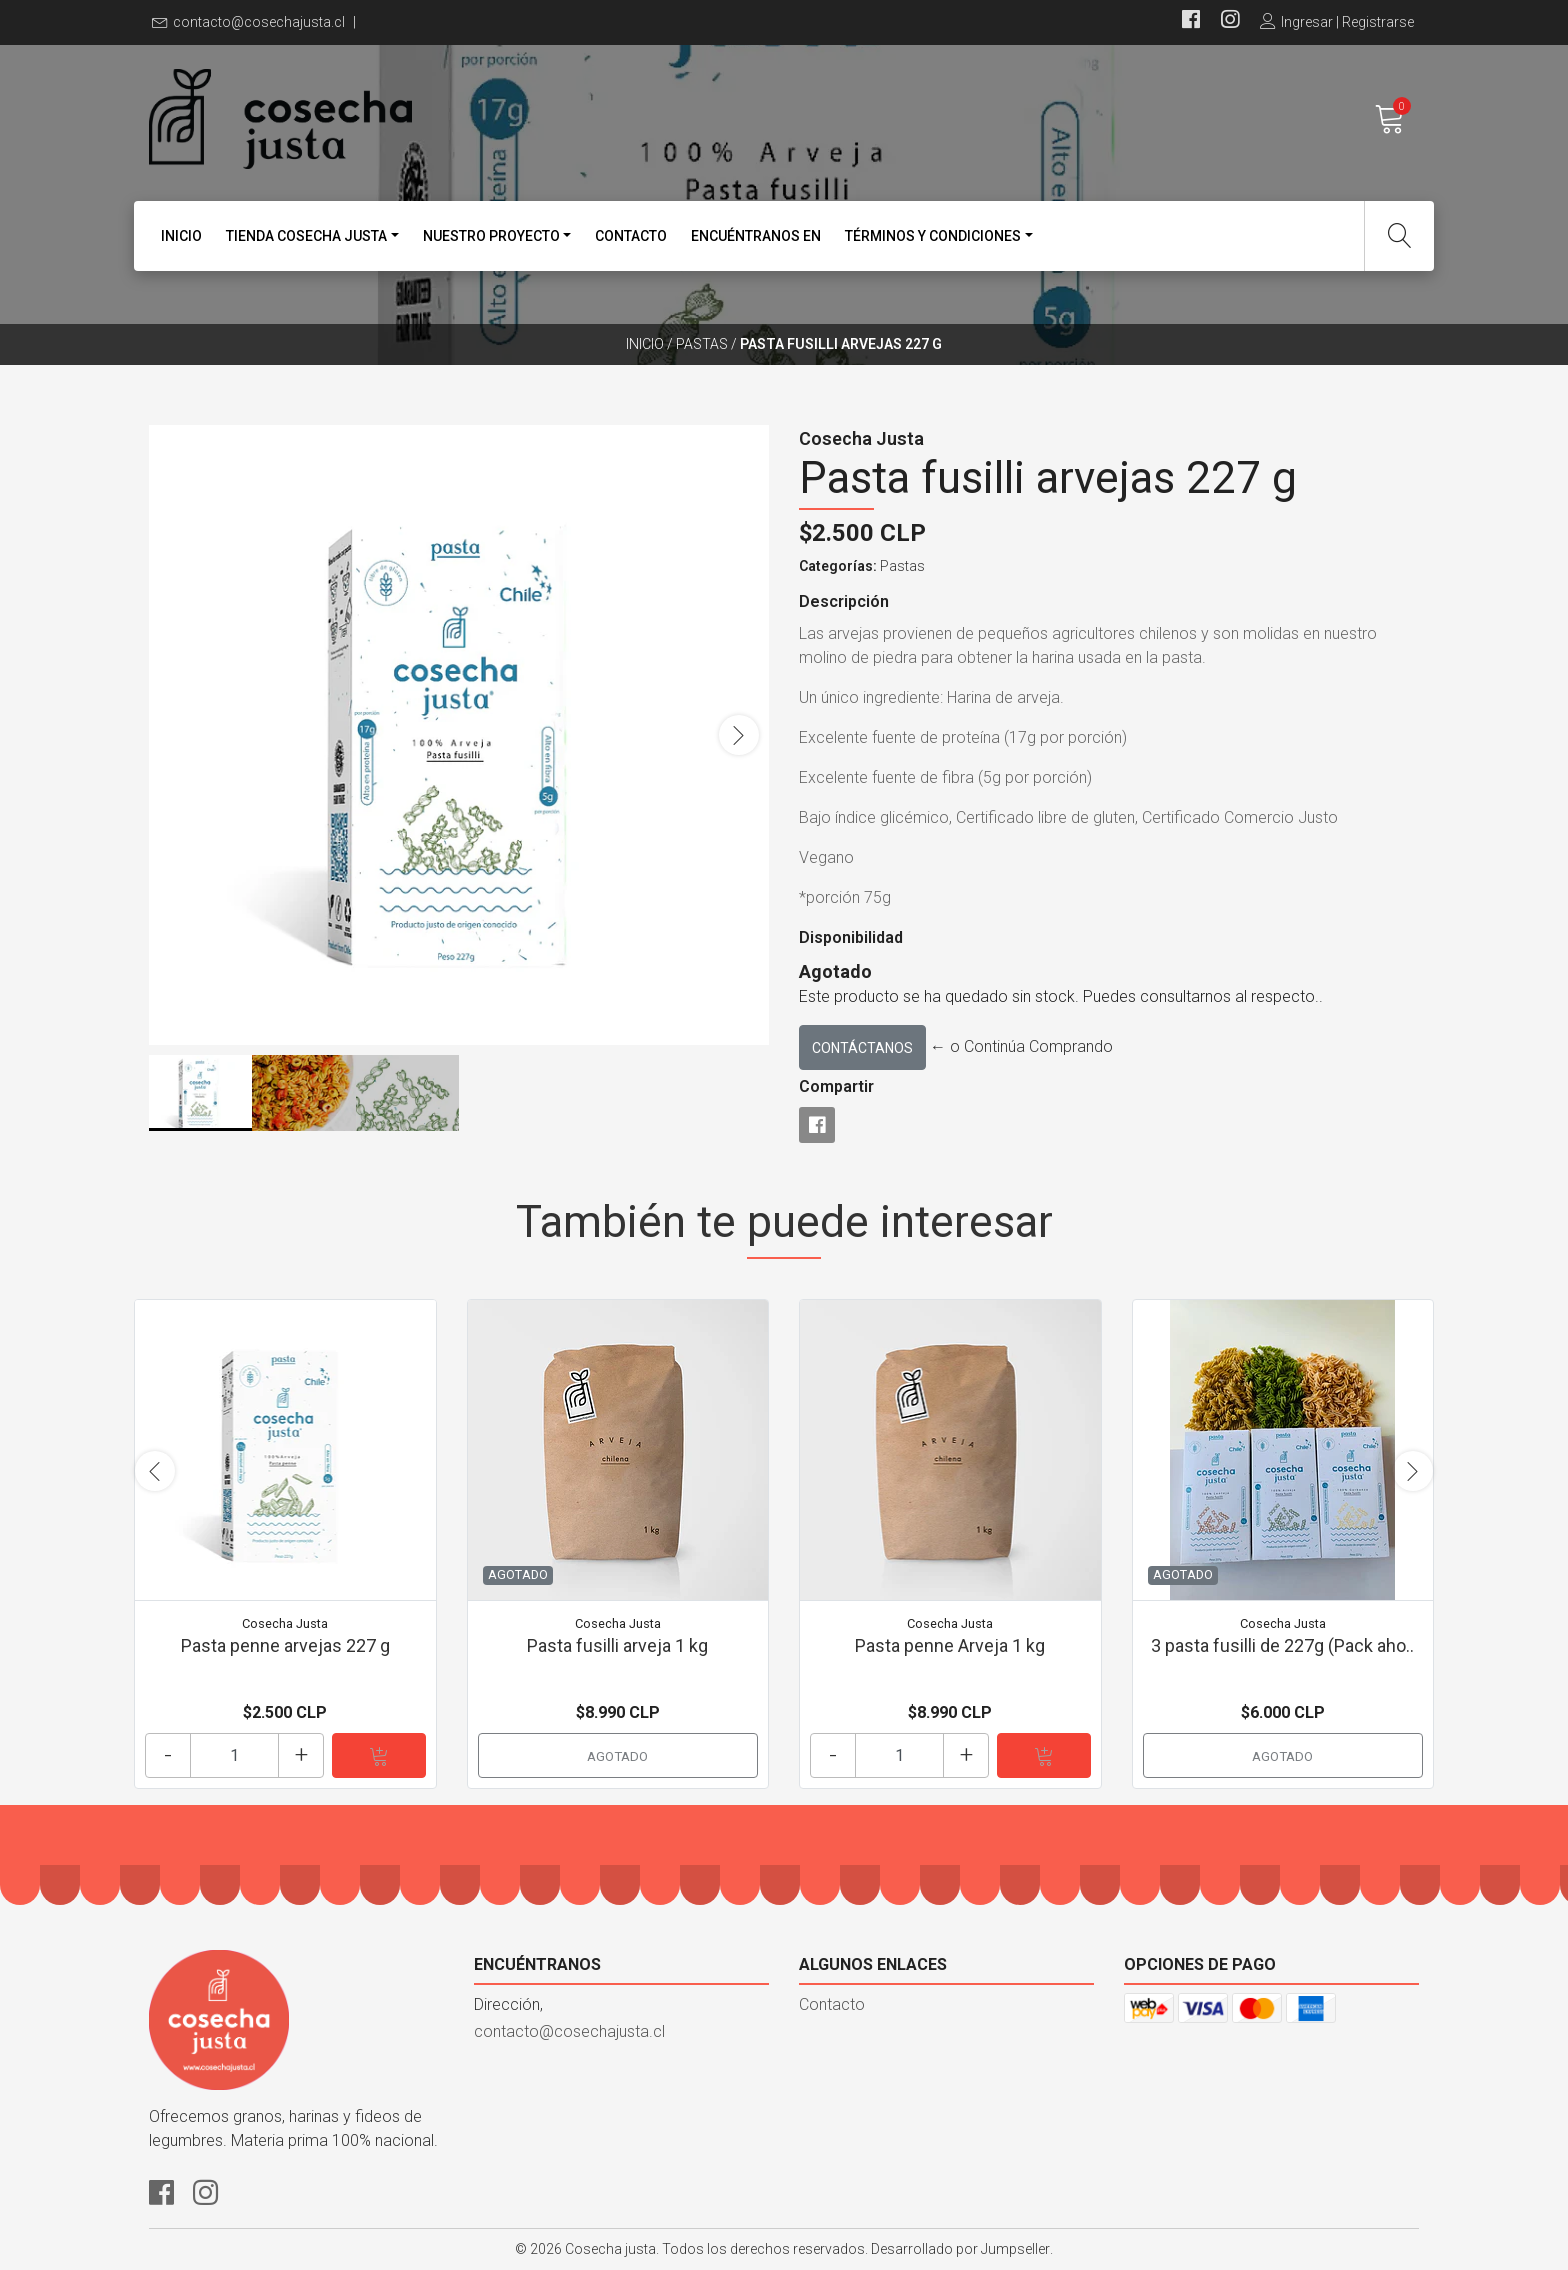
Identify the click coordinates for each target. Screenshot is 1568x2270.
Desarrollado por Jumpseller (960, 2249)
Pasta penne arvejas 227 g (285, 1645)
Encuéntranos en (756, 236)
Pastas (702, 344)
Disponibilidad (851, 937)
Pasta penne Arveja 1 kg (950, 1645)
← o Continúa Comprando (1021, 1046)
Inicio (181, 236)
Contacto (631, 236)
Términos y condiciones (933, 236)
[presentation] (739, 735)
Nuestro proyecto (491, 236)
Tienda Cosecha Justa (306, 236)
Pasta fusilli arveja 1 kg (617, 1645)
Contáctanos (862, 1048)
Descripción (844, 601)
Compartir (836, 1086)
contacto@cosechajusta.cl (259, 22)
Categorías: (838, 566)
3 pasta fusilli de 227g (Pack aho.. (1282, 1645)
